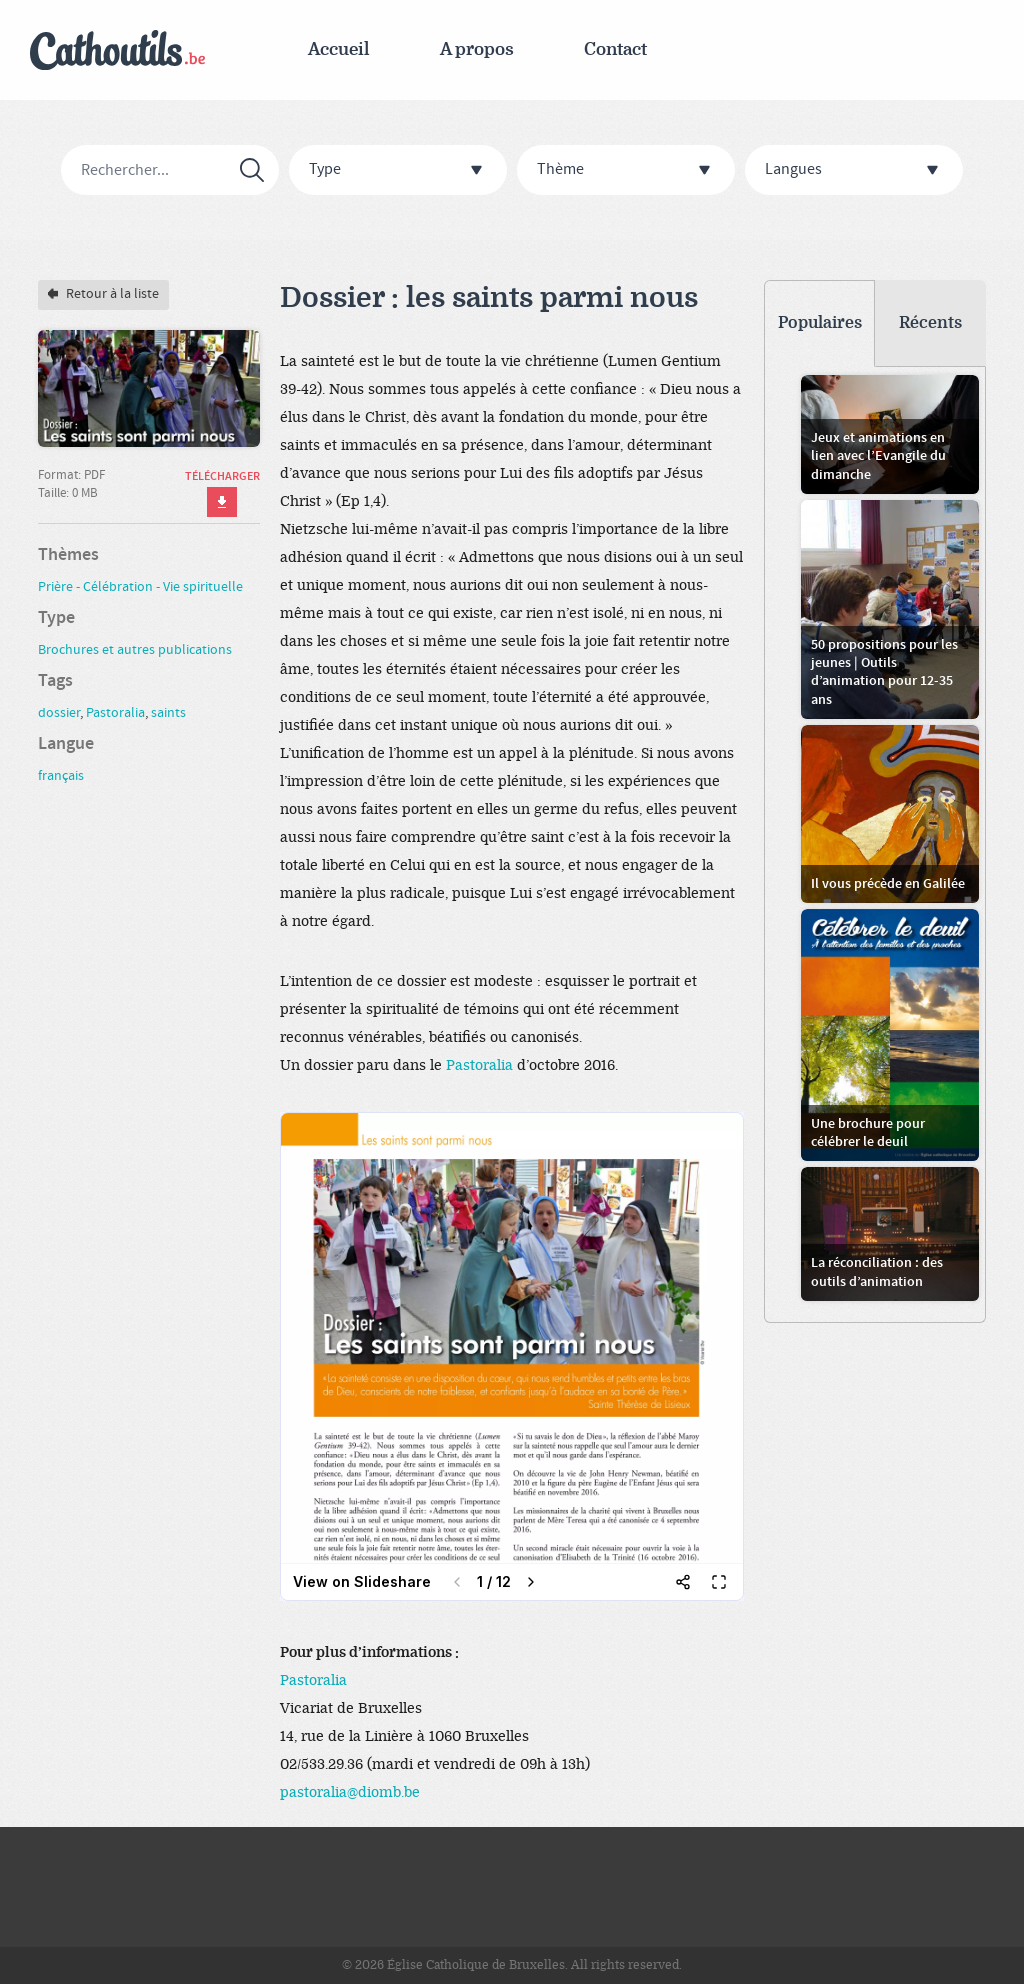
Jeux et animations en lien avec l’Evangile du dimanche (878, 456)
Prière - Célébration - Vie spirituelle (140, 587)
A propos (477, 49)
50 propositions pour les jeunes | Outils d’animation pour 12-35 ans (884, 672)
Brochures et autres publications (135, 650)
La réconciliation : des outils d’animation (877, 1272)
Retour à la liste (103, 294)
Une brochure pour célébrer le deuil (868, 1133)
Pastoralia (479, 1065)
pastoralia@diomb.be (350, 1792)
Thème (628, 171)
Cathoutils (117, 50)
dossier (59, 713)
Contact (615, 49)
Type (400, 171)
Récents (930, 323)
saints (168, 713)
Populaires (820, 323)
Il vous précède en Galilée (888, 884)
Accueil (339, 49)
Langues (856, 171)
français (61, 776)
